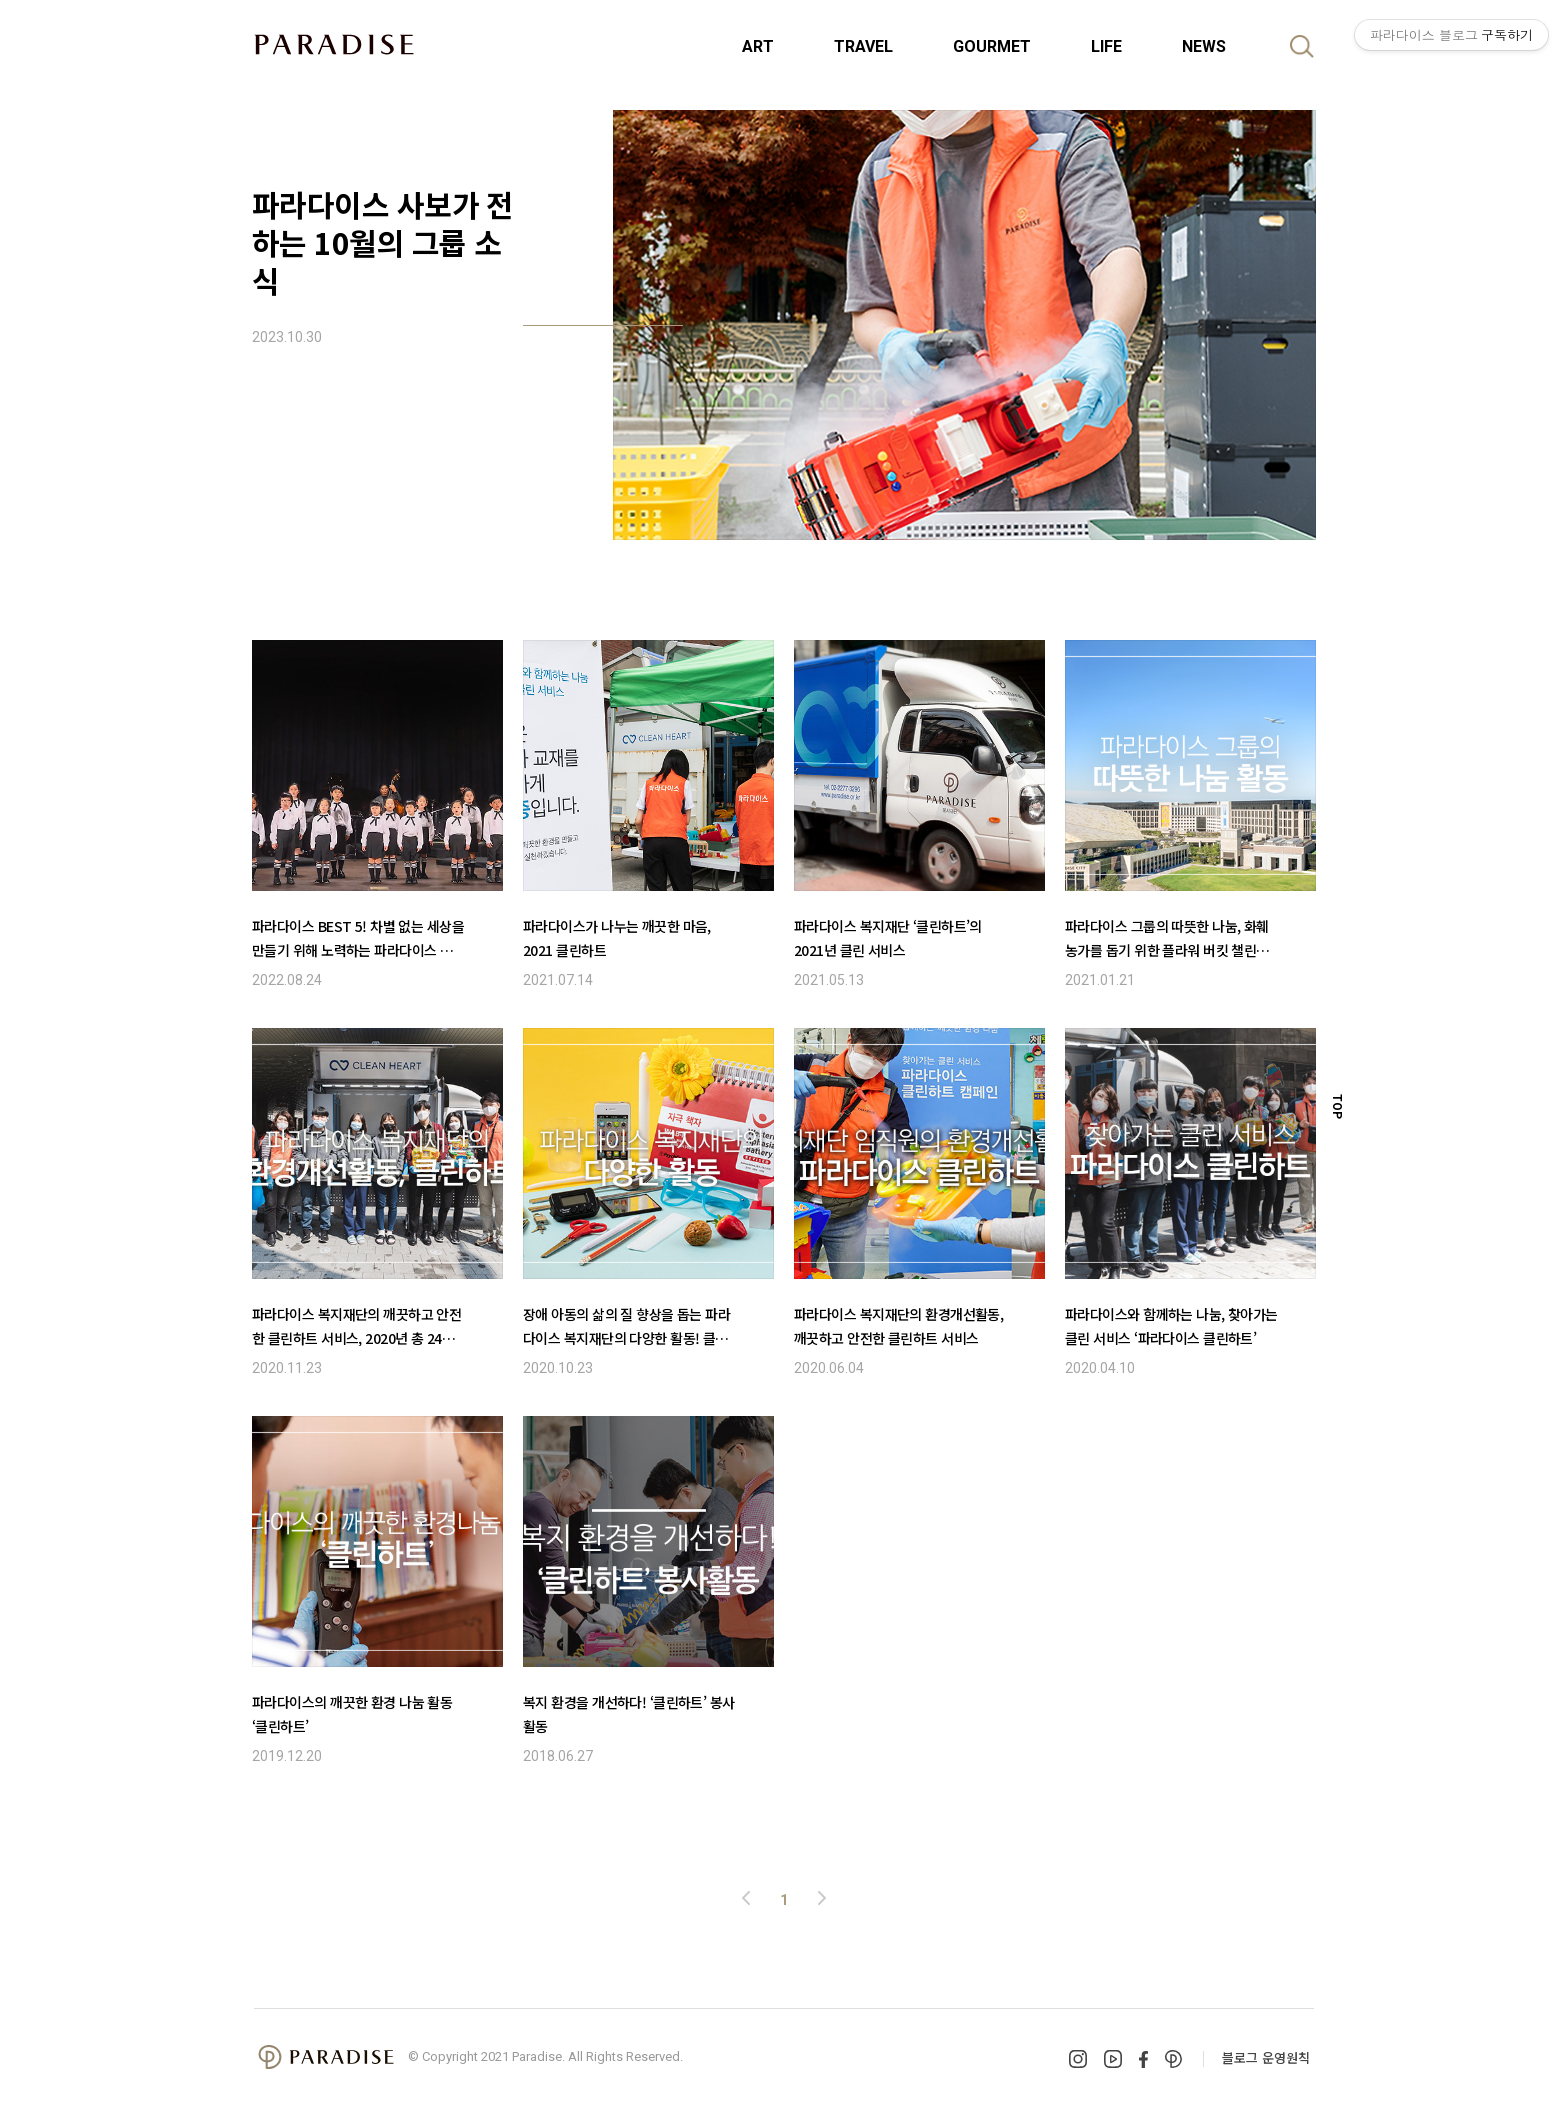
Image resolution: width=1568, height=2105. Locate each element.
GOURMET (992, 46)
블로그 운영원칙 (1266, 2057)
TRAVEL (863, 46)
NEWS (1204, 46)
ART (758, 46)
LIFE (1106, 46)
